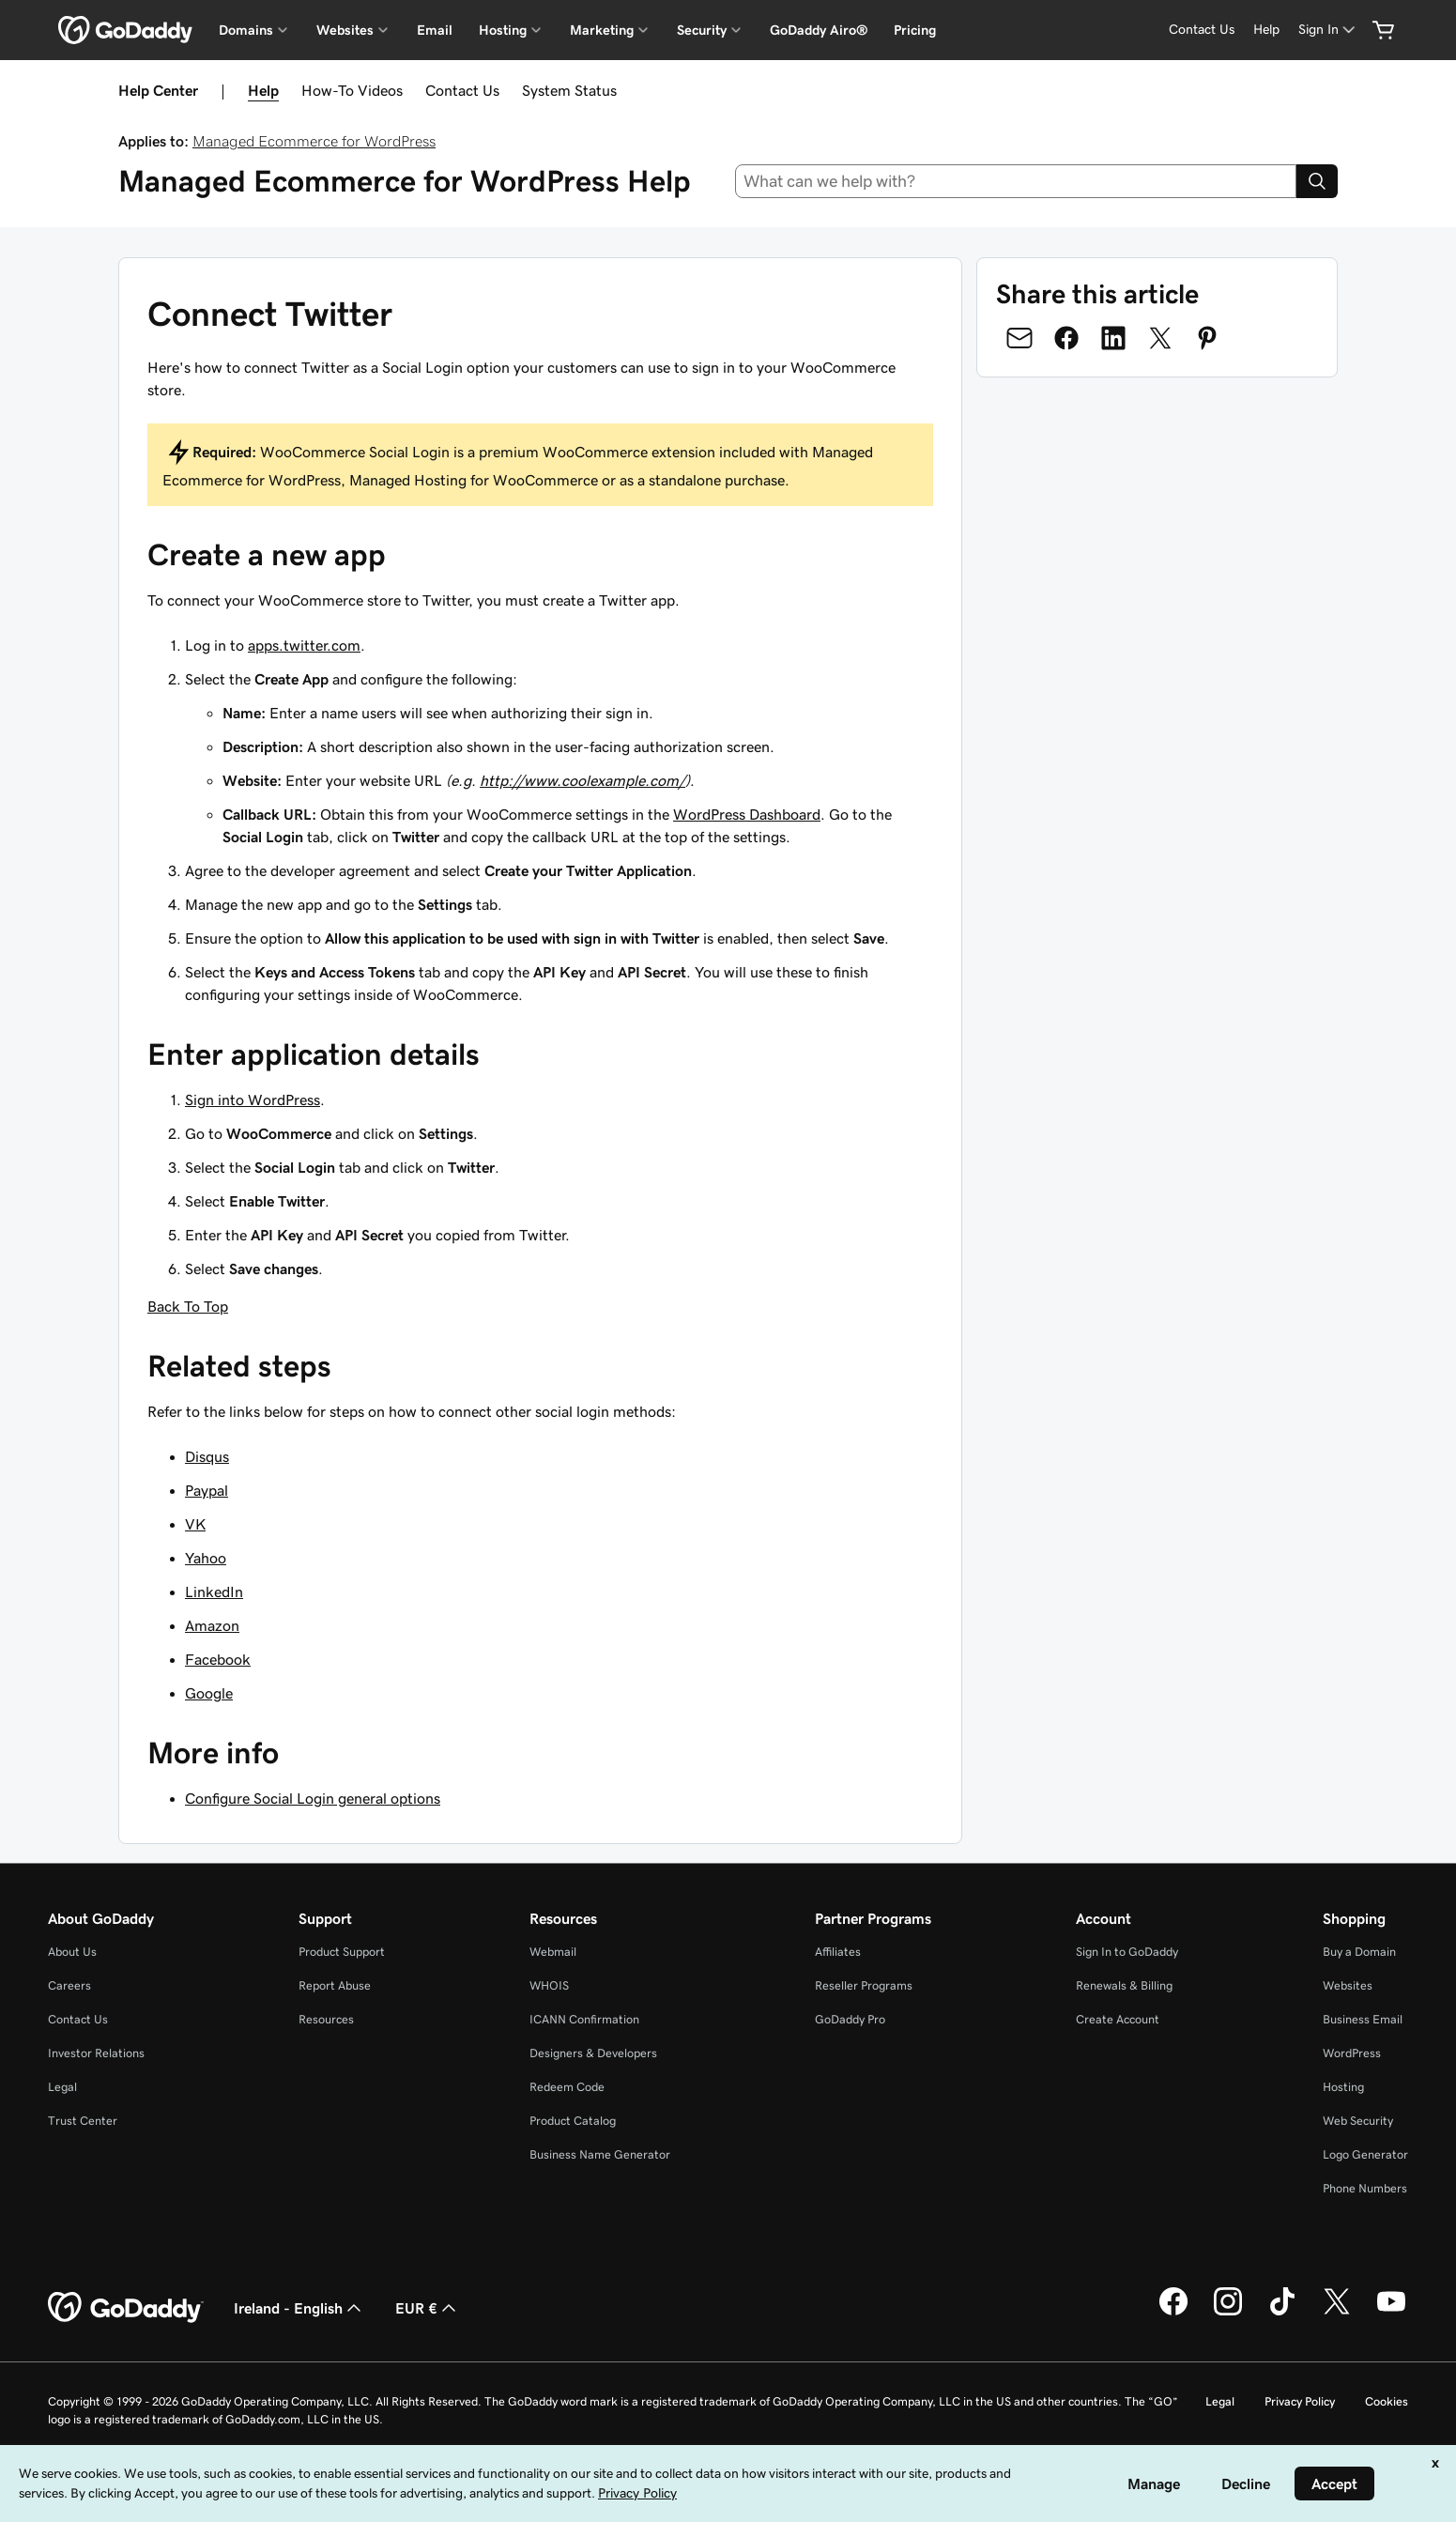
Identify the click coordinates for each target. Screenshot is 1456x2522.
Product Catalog (572, 2120)
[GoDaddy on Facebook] (1173, 2312)
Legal (62, 2087)
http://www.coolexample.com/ (582, 780)
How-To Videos (352, 90)
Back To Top (187, 1306)
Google (209, 1692)
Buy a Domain (1359, 1951)
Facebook (218, 1659)
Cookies (1386, 2401)
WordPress (1352, 2053)
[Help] (1266, 29)
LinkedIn (214, 1591)
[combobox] (1015, 181)
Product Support (342, 1951)
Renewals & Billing (1124, 1985)
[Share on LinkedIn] (1113, 338)
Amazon (212, 1625)
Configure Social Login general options (312, 1798)
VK (195, 1523)
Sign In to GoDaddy (1127, 1951)
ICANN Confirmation (584, 2019)
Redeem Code (567, 2087)
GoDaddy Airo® (818, 30)
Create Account (1117, 2019)
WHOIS (549, 1985)
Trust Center (82, 2120)
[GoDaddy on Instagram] (1228, 2312)
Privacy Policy (1299, 2401)
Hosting (1343, 2087)
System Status (569, 90)
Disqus (207, 1456)
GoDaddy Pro (850, 2019)
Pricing (915, 30)
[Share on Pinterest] (1207, 338)
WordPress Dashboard (746, 814)
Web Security (1358, 2120)
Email (434, 30)
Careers (69, 1985)
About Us (72, 1951)
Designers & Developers (593, 2053)
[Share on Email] (1019, 338)
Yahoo (205, 1557)
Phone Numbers (1365, 2188)
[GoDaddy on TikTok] (1282, 2312)
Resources (326, 2019)
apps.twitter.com (304, 645)
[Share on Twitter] (1160, 338)
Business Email (1362, 2019)
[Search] (1317, 181)
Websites (1347, 1985)
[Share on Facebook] (1066, 338)
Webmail (552, 1951)
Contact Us (462, 90)
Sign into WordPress (252, 1099)
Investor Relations (96, 2053)
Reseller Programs (863, 1985)
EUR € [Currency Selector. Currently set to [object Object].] (427, 2308)
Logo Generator (1365, 2154)
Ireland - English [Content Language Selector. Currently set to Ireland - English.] (299, 2308)
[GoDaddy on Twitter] (1337, 2312)
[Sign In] (1328, 29)
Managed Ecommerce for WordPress (314, 140)
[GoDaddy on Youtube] (1391, 2312)
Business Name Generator (599, 2154)
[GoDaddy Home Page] (126, 2308)
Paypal (206, 1490)
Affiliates (838, 1951)
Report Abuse (335, 1985)
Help (263, 90)
